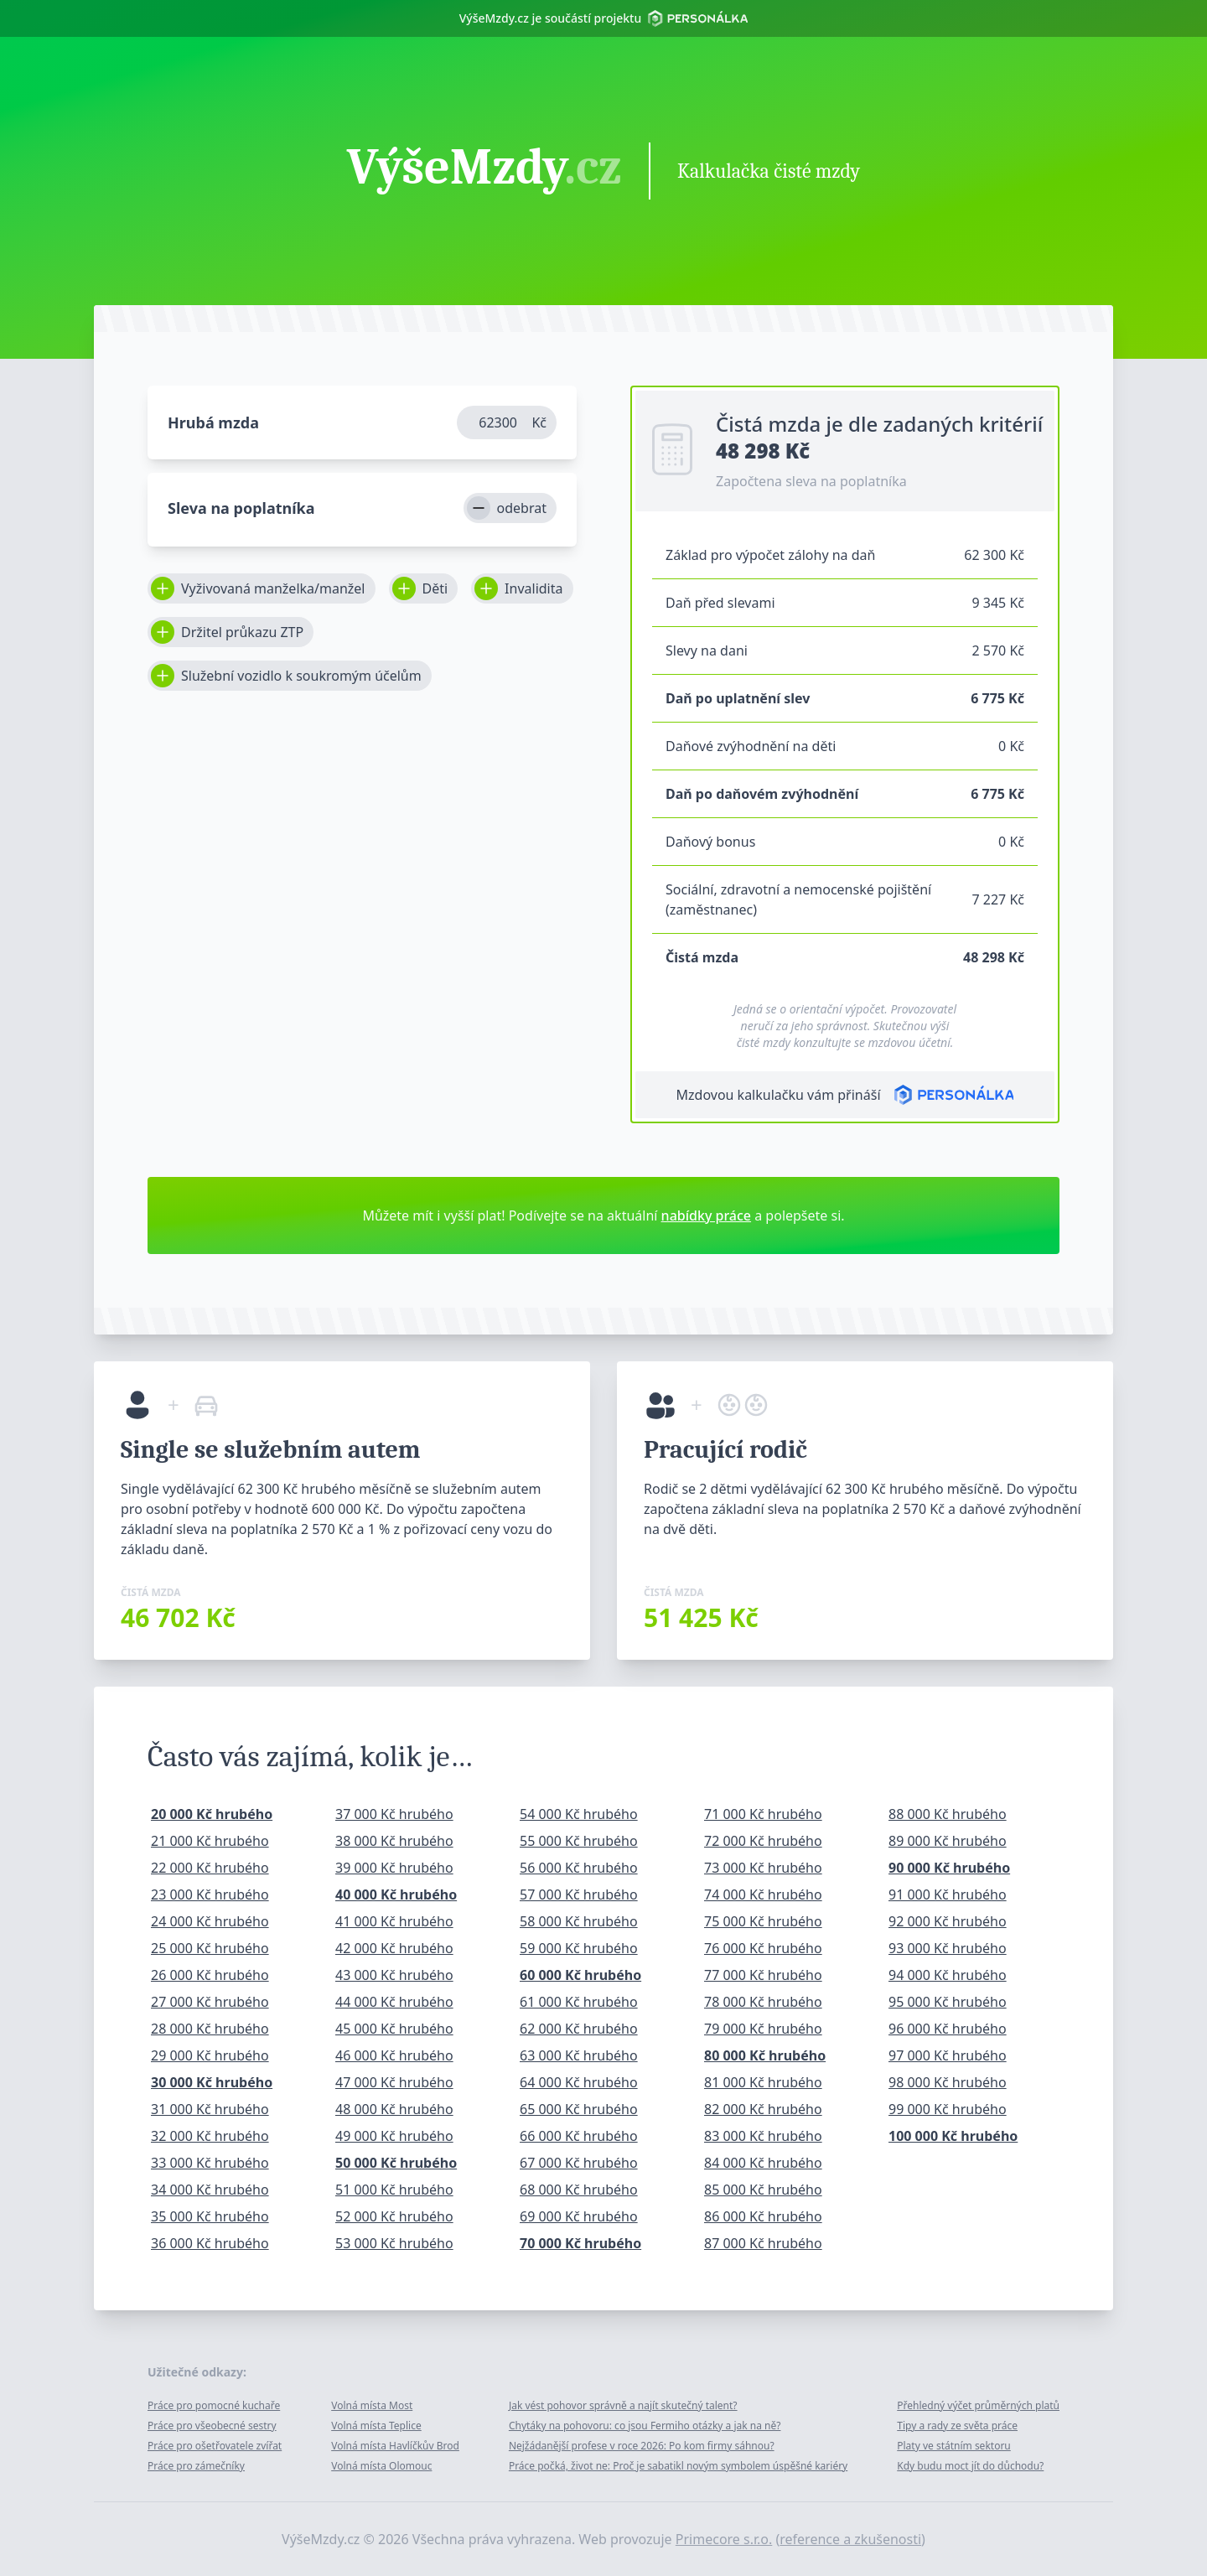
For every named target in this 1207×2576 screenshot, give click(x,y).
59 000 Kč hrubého (579, 1948)
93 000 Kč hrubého (947, 1948)
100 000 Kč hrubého (953, 2136)
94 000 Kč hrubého (947, 1975)
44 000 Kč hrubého (394, 2002)
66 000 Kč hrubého (579, 2136)
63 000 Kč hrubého (579, 2055)
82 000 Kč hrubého (763, 2109)
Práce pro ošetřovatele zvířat (215, 2446)
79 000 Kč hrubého (763, 2028)
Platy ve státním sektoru (954, 2446)
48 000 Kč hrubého (394, 2109)
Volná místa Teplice (376, 2425)
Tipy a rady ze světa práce (957, 2425)
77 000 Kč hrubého (763, 1975)
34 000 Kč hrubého (210, 2189)
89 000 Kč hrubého (947, 1841)
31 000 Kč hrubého (210, 2109)
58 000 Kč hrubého (579, 1921)
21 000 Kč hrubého (210, 1841)
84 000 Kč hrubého (763, 2163)
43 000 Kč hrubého (394, 1975)
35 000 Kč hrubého (210, 2216)
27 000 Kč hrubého (210, 2002)
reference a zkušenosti (850, 2539)
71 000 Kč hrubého (763, 1814)
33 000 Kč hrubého (210, 2163)
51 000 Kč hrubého (394, 2189)
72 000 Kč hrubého (763, 1841)
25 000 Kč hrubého (210, 1948)
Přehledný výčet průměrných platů (978, 2405)
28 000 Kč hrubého (210, 2028)
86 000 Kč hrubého (763, 2216)
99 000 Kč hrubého (947, 2109)
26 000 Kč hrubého (210, 1975)
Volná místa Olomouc (381, 2466)
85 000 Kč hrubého (763, 2189)
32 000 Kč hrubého (210, 2136)
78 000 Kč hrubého (763, 2002)
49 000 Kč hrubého (394, 2136)
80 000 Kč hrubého (765, 2055)
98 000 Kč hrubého (947, 2082)
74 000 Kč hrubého (763, 1894)
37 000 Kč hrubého (394, 1814)
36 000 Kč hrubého (210, 2243)
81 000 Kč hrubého (763, 2082)
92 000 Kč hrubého (947, 1921)
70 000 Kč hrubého (580, 2243)
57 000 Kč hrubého (579, 1894)
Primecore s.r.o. (724, 2539)
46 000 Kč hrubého (394, 2055)
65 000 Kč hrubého (579, 2109)
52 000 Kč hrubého (394, 2216)
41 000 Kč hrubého (394, 1921)
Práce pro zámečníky (196, 2466)
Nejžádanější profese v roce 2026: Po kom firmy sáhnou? (641, 2446)
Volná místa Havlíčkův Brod (395, 2446)
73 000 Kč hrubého (763, 1867)
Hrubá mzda (213, 422)
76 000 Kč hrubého (763, 1948)
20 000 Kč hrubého (211, 1814)
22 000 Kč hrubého (210, 1867)
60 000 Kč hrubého (580, 1975)
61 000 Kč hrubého (579, 2002)
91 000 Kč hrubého (947, 1894)
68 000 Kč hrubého (579, 2189)
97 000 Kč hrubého (947, 2055)
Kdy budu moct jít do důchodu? (970, 2466)
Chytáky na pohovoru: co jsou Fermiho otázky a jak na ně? (645, 2425)
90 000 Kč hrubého (949, 1867)
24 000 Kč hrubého (210, 1921)
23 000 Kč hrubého (210, 1894)
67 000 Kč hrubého (579, 2163)
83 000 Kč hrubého (763, 2136)
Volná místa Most (371, 2405)
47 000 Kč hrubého (394, 2082)
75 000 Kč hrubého (763, 1921)
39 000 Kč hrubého (394, 1867)
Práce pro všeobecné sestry (212, 2425)
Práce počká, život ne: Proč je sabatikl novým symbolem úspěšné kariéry (678, 2466)
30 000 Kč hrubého (211, 2082)
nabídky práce (706, 1215)
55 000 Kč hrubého (579, 1841)
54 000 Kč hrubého (579, 1814)
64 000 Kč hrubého (579, 2082)
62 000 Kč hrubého (579, 2028)
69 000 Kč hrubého (579, 2216)
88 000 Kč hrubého (947, 1814)
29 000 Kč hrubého (210, 2055)
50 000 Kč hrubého (396, 2163)
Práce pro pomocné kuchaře (214, 2405)
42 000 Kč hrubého (394, 1948)
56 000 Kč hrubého (579, 1867)
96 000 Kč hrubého (947, 2028)
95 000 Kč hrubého (947, 2002)
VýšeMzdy (484, 169)
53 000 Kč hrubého (394, 2243)
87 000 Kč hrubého (763, 2243)
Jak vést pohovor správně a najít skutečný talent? (623, 2405)
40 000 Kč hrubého (396, 1894)
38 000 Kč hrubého (394, 1841)
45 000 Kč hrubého (394, 2028)
